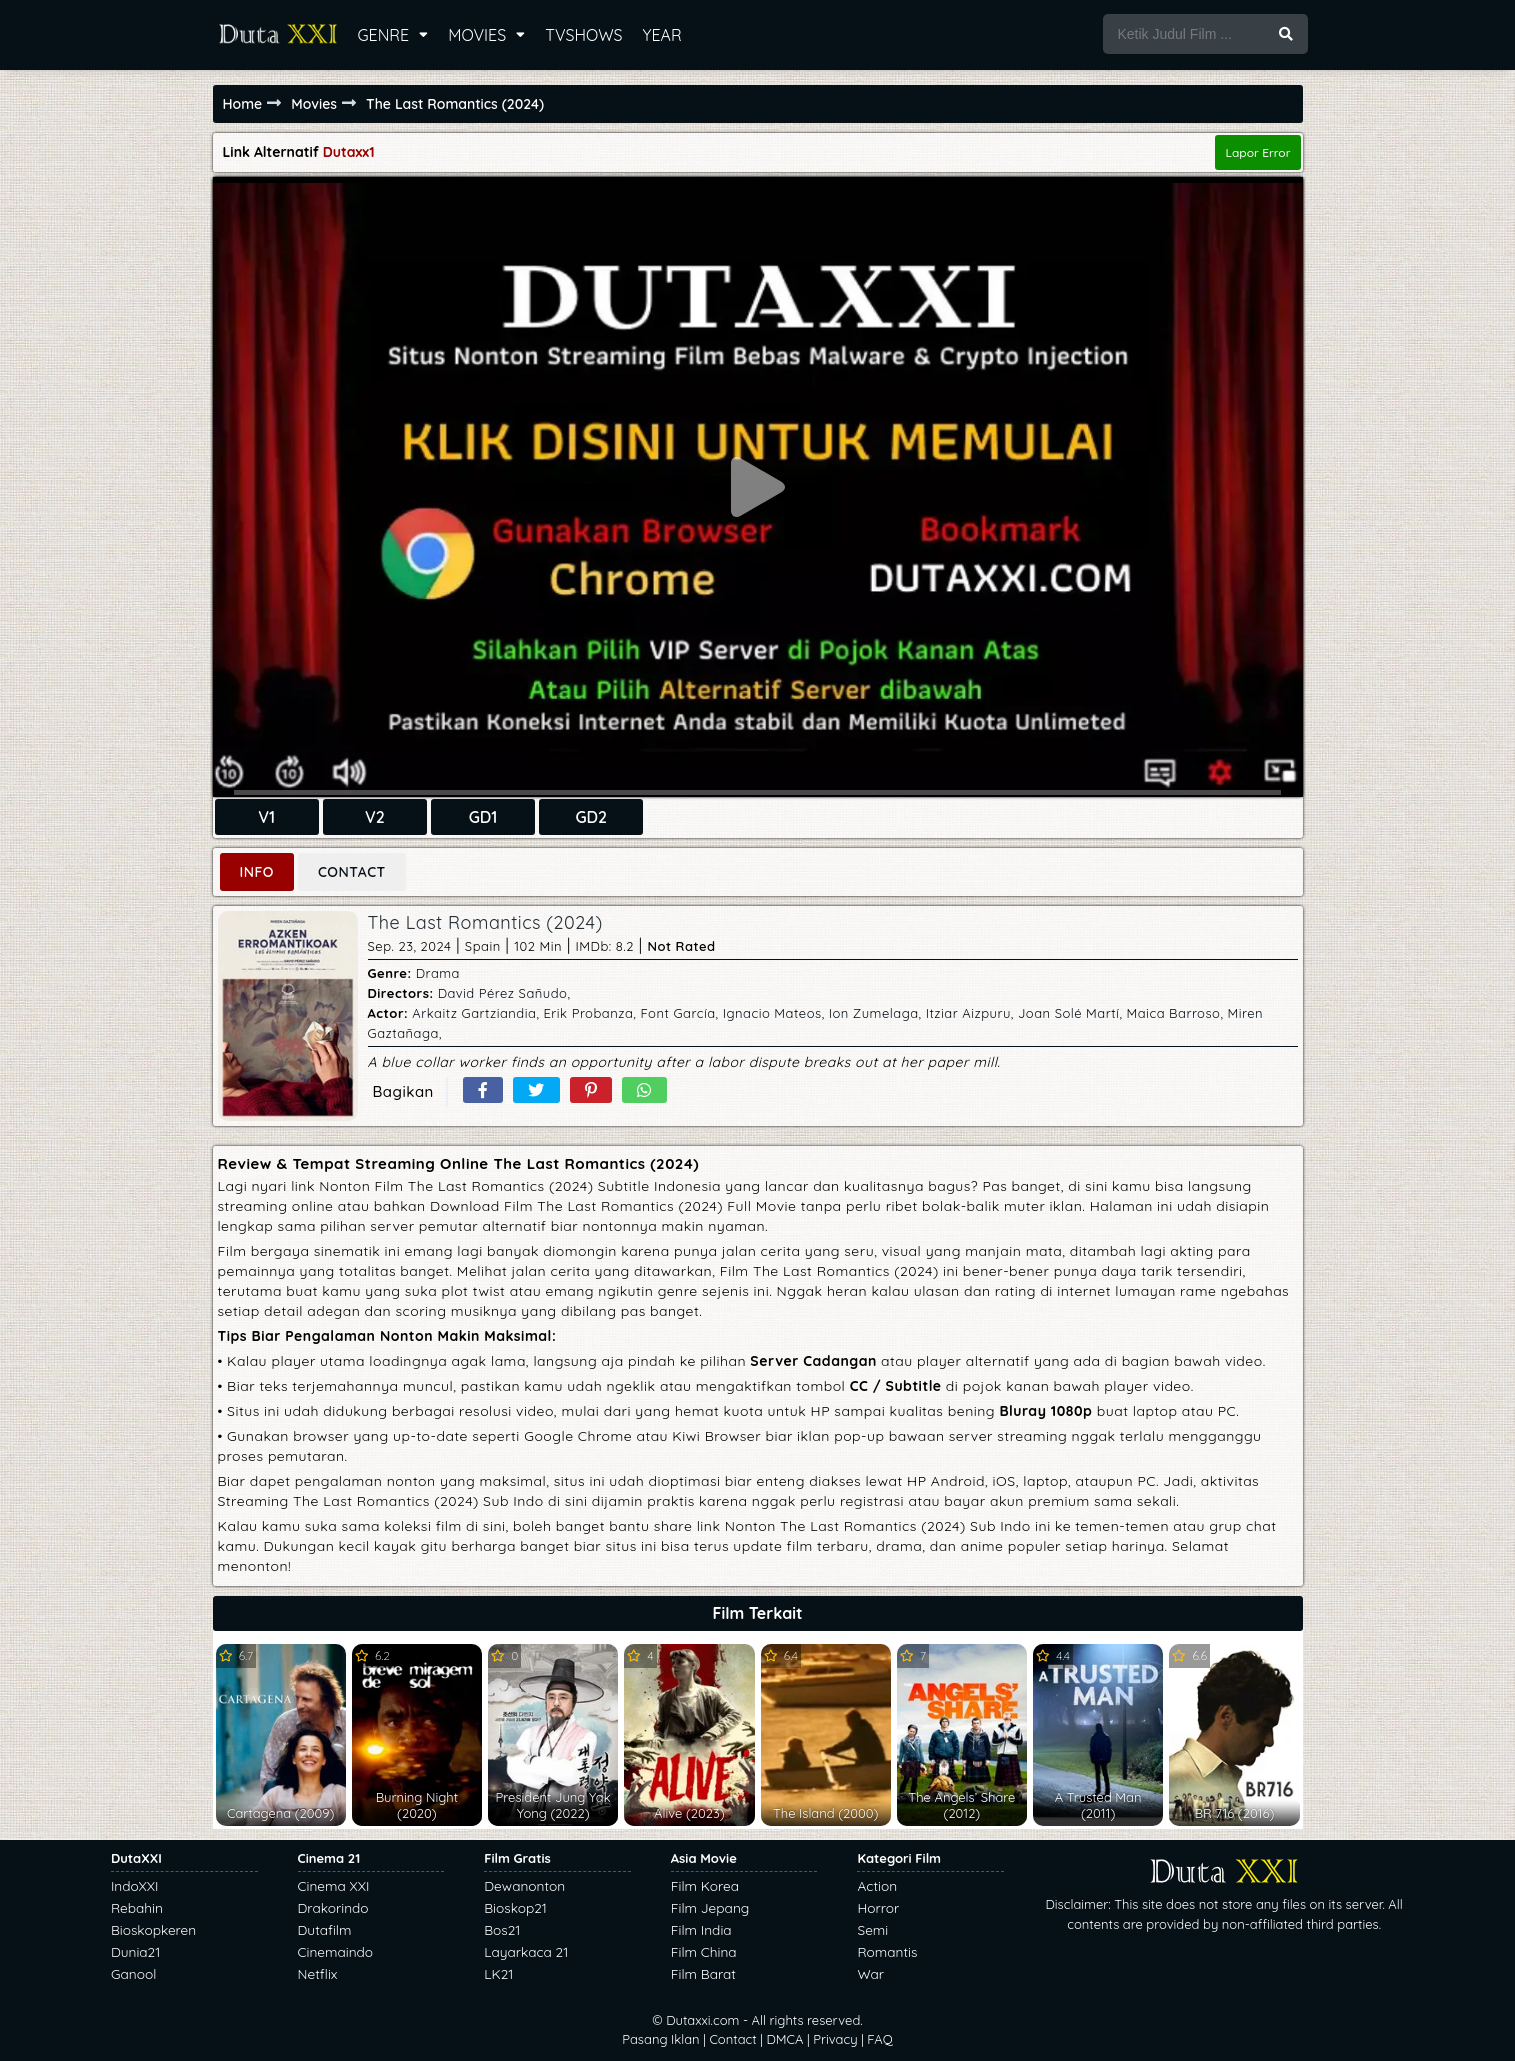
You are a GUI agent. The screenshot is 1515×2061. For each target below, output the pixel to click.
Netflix (318, 1973)
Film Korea (705, 1885)
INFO (257, 872)
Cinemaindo (336, 1951)
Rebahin (137, 1907)
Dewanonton (524, 1885)
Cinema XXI (334, 1885)
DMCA (784, 2039)
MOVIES (477, 35)
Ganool (134, 1973)
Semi (872, 1929)
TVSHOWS (583, 35)
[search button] (1286, 34)
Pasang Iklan (660, 2039)
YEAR (662, 35)
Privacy (835, 2039)
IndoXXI (135, 1885)
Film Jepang (710, 1907)
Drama (438, 973)
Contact (732, 2039)
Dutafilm (325, 1929)
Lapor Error (1257, 152)
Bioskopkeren (153, 1929)
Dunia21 (135, 1951)
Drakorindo (333, 1907)
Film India (701, 1929)
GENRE (384, 35)
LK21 (498, 1973)
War (870, 1973)
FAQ (879, 2039)
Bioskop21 (515, 1907)
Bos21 (502, 1929)
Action (877, 1885)
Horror (878, 1907)
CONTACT (352, 872)
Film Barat (703, 1973)
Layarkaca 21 (526, 1951)
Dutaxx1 (349, 152)
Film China (704, 1951)
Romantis (887, 1951)
